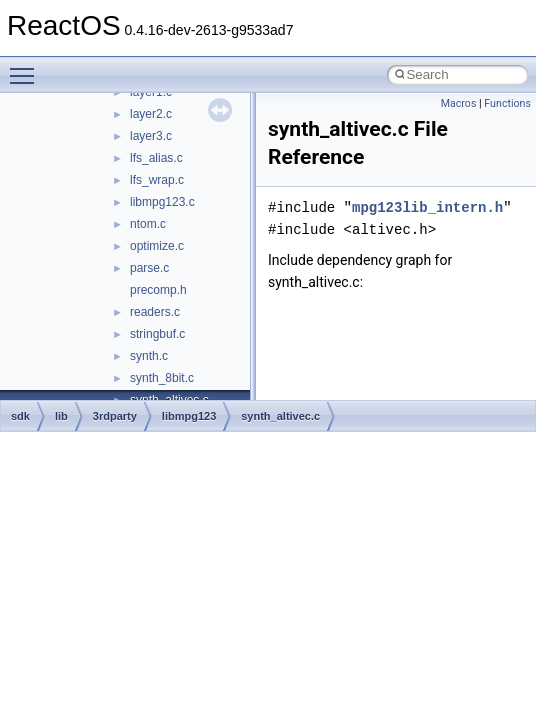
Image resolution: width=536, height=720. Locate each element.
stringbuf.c (157, 334)
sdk (20, 416)
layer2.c (151, 114)
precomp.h (158, 290)
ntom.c (148, 224)
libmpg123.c (162, 202)
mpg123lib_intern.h (427, 207)
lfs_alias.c (156, 158)
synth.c (149, 356)
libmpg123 (189, 416)
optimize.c (157, 246)
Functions (507, 103)
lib (61, 416)
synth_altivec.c (280, 416)
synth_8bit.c (162, 378)
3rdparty (115, 416)
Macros (459, 103)
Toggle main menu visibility (27, 67)
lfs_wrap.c (157, 180)
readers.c (155, 312)
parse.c (149, 268)
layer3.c (151, 136)
